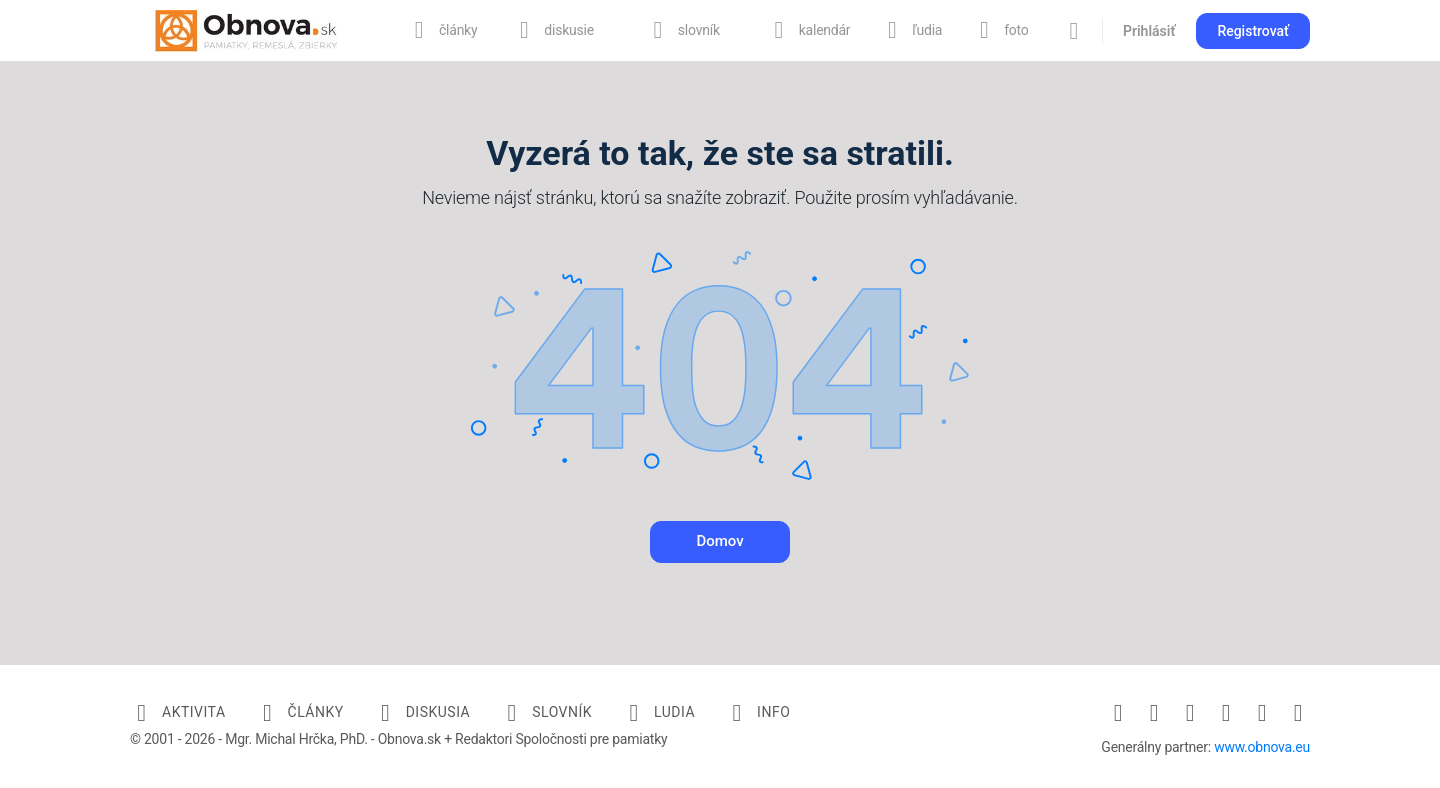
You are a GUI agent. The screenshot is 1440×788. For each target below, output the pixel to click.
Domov (719, 541)
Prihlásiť (1149, 31)
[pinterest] (1226, 713)
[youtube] (1298, 713)
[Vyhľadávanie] (1074, 31)
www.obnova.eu (1262, 747)
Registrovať (1253, 31)
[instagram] (1154, 713)
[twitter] (1262, 713)
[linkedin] (1190, 713)
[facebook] (1118, 713)
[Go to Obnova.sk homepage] (246, 29)
